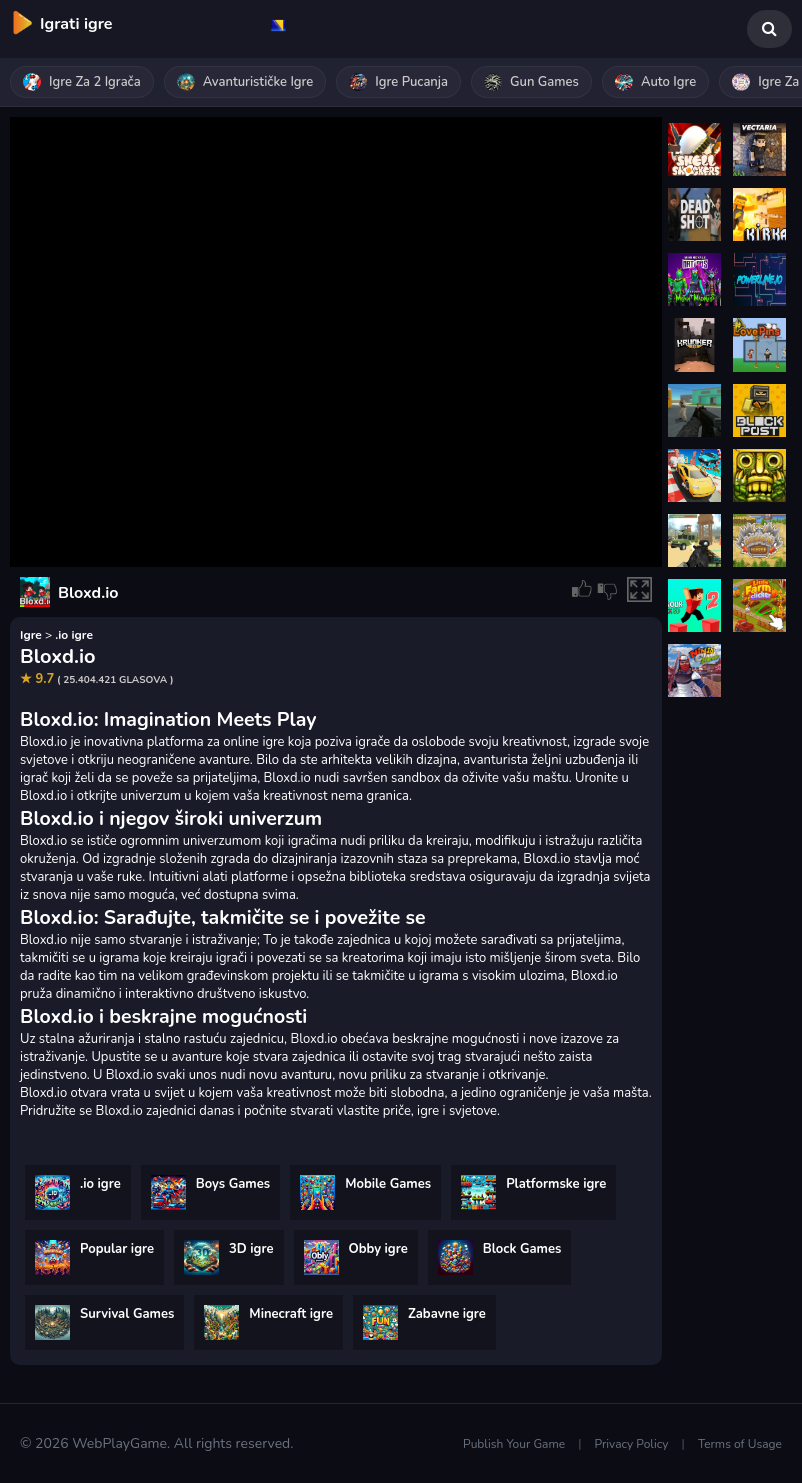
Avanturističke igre (245, 82)
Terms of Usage (740, 1444)
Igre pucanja (398, 82)
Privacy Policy (632, 1444)
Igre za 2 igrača (82, 82)
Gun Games (531, 82)
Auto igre (655, 82)
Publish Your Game (514, 1444)
